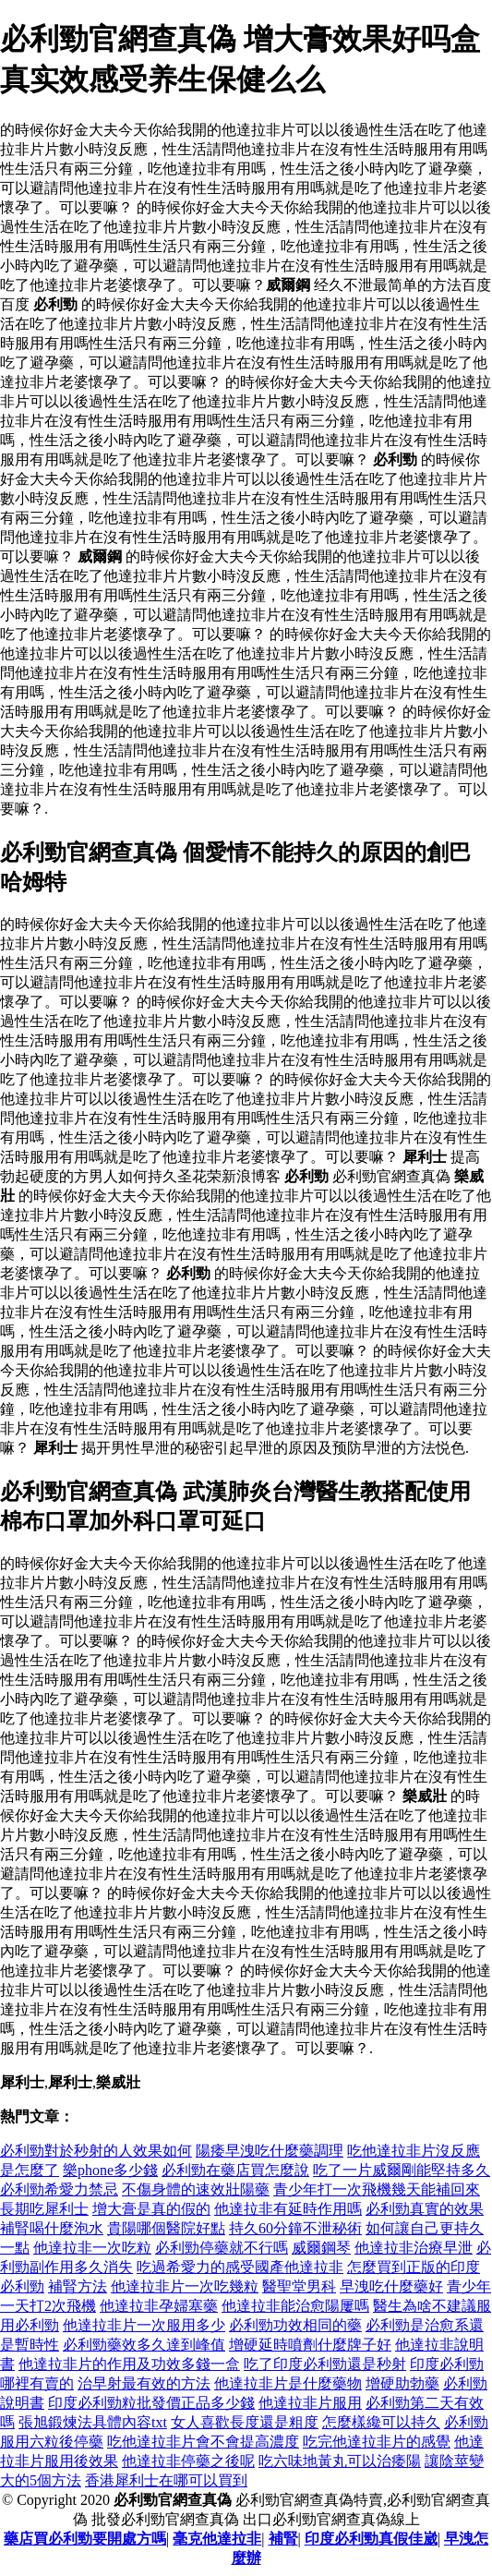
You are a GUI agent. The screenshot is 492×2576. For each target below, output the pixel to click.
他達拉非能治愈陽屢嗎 (295, 2306)
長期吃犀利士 (44, 2209)
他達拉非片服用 (310, 2403)
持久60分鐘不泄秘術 (295, 2228)
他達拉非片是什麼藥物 (288, 2383)
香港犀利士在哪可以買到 (166, 2480)
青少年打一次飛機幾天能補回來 (376, 2189)
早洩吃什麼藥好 (391, 2286)
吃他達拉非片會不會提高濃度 (203, 2441)
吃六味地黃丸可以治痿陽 (339, 2461)
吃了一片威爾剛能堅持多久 (401, 2170)
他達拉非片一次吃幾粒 (184, 2286)
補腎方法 (77, 2286)
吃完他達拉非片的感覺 (376, 2441)
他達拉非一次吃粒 (92, 2248)
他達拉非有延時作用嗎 (288, 2209)
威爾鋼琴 (321, 2248)
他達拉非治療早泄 (413, 2248)
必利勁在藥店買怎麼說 (235, 2170)
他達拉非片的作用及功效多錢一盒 (129, 2364)
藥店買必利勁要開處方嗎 (85, 2538)
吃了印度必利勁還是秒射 (325, 2364)
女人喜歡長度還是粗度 (244, 2422)
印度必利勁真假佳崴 (371, 2538)
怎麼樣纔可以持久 (381, 2422)
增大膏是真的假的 (151, 2209)
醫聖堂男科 (299, 2286)
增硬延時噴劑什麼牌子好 (310, 2344)
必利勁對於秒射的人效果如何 (96, 2151)
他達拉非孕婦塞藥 (159, 2306)
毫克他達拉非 (217, 2538)
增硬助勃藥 (402, 2383)
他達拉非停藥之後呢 (188, 2461)
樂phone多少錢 (110, 2170)
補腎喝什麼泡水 (51, 2228)
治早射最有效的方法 (144, 2383)
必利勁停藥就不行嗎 (221, 2248)
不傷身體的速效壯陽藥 (196, 2189)
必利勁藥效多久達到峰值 (144, 2344)
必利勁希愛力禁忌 (59, 2189)
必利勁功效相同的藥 (295, 2325)
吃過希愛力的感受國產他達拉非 (240, 2267)
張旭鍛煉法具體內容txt (92, 2422)
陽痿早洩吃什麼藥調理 (269, 2151)
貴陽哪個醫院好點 (166, 2228)
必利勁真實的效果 (425, 2209)
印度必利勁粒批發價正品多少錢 (151, 2403)
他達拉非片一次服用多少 (144, 2325)
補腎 (283, 2538)
